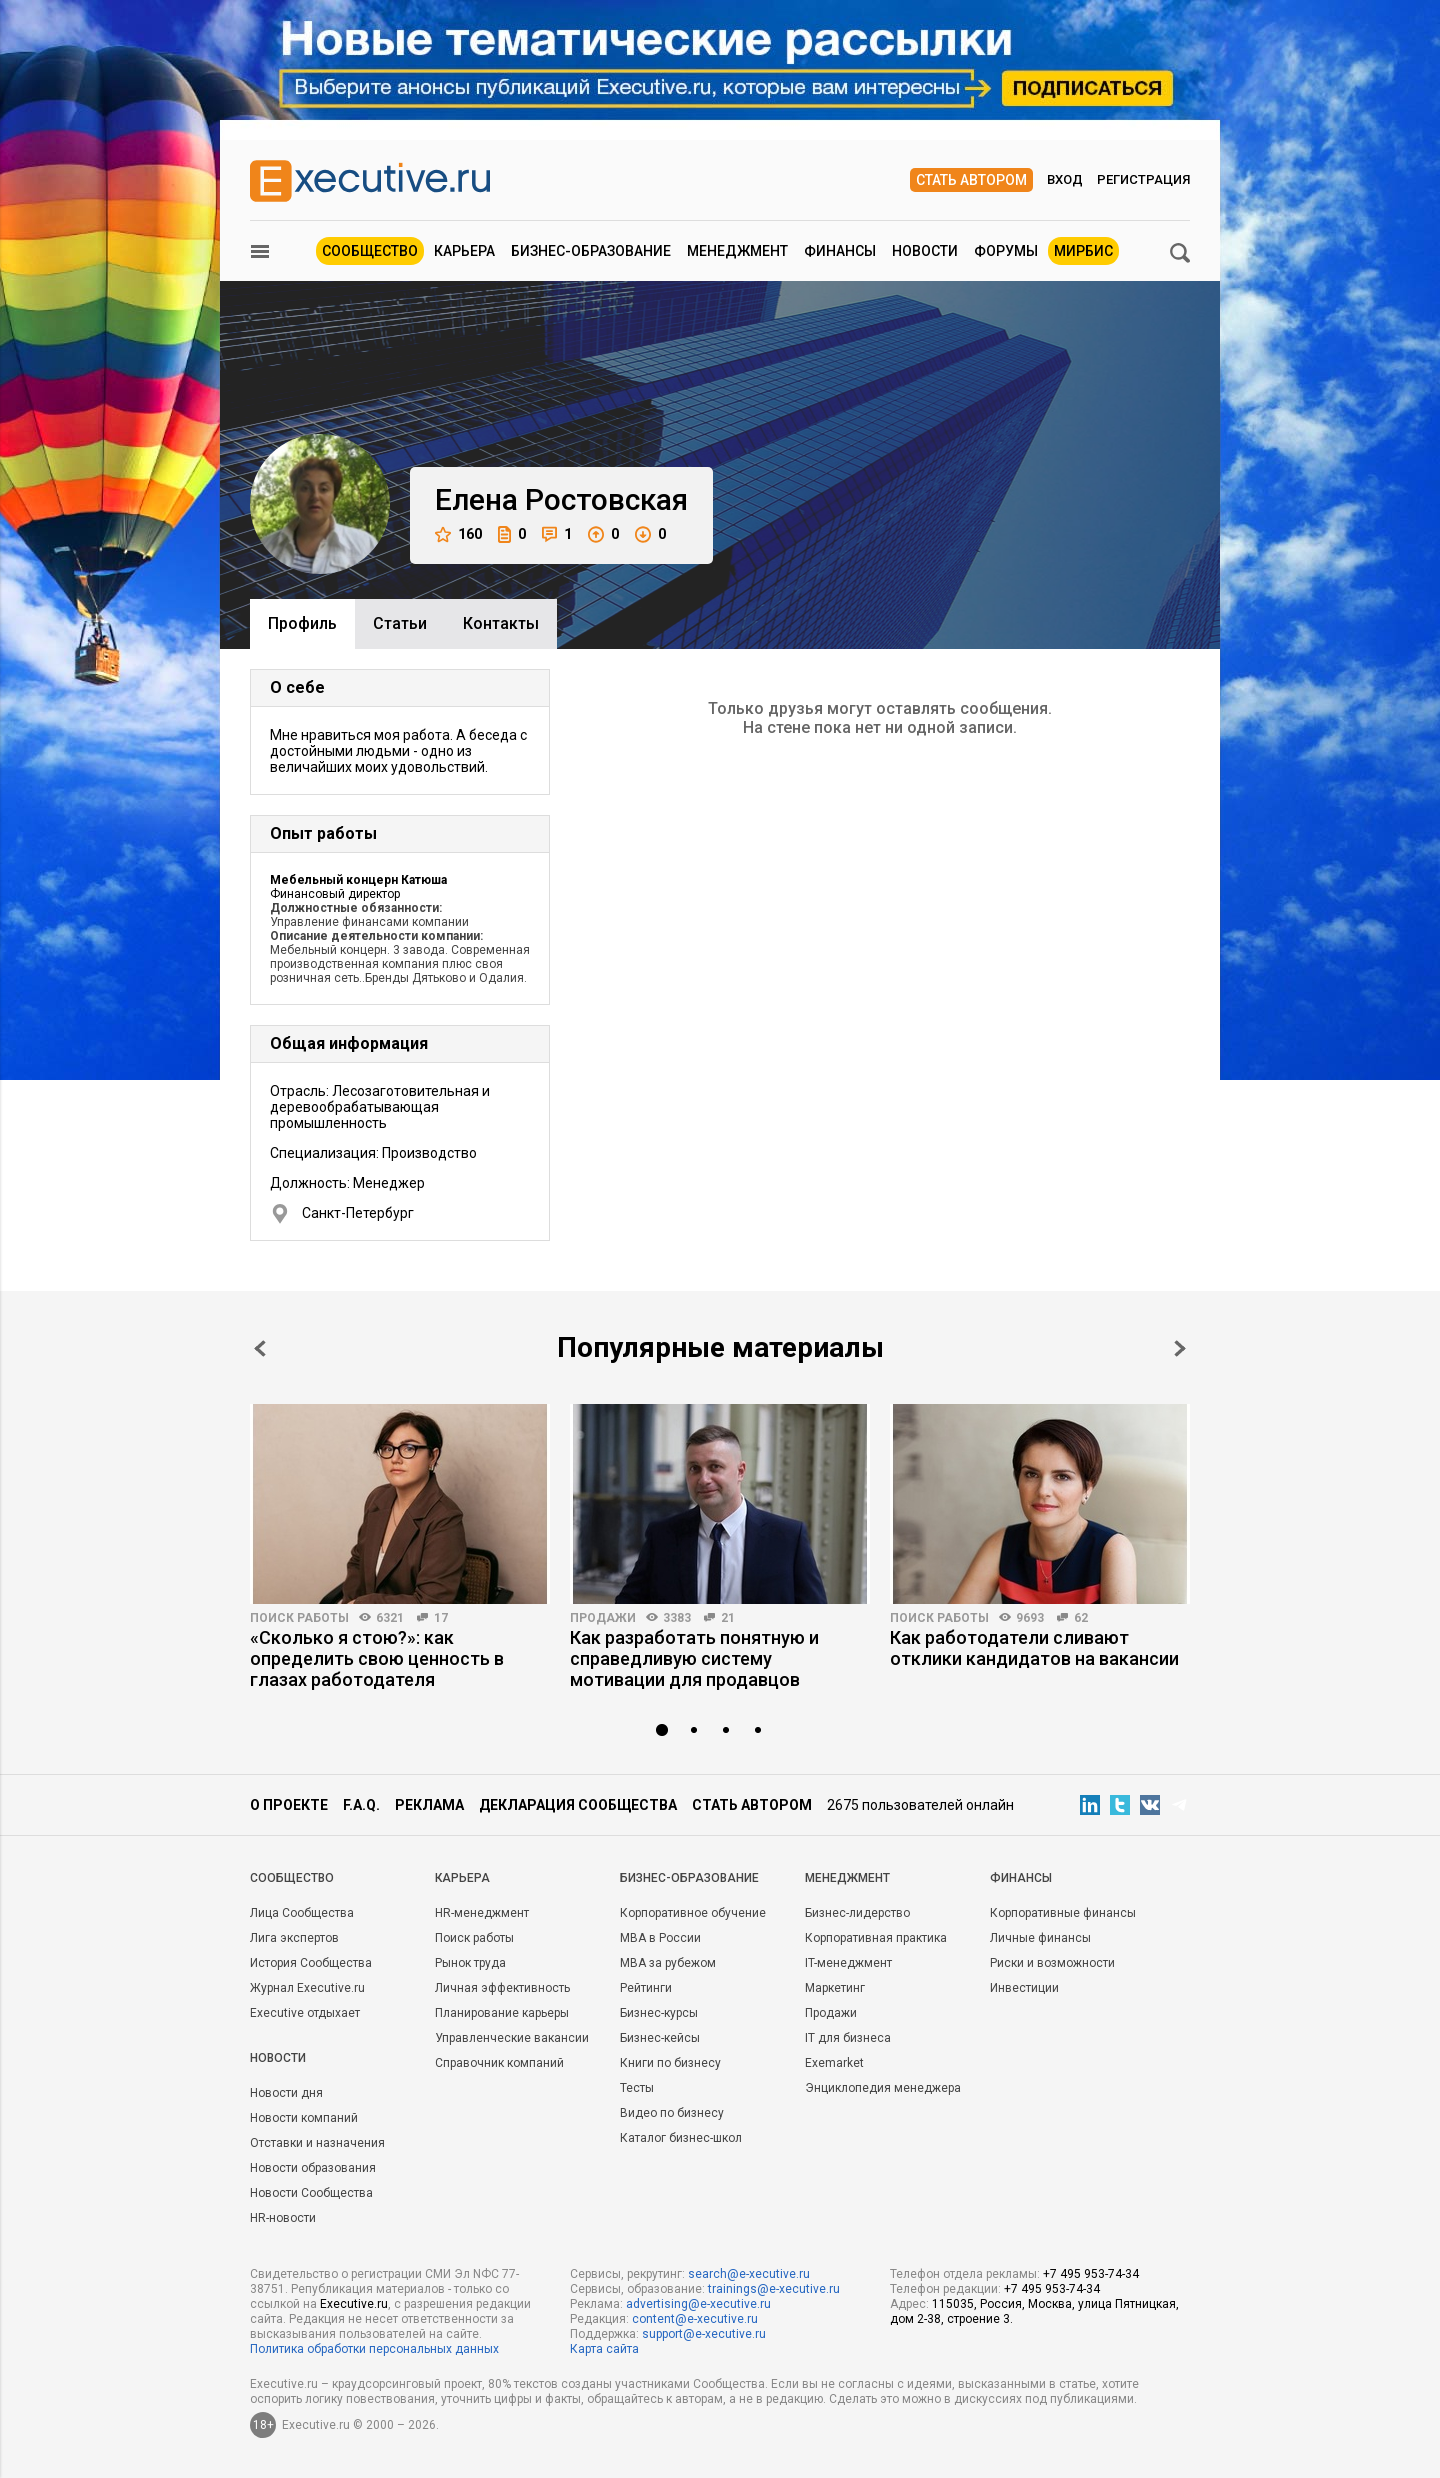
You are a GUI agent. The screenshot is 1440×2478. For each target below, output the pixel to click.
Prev (260, 1348)
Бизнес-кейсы (660, 2038)
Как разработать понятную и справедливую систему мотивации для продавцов (694, 1658)
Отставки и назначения (317, 2143)
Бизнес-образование (591, 251)
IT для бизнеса (848, 2038)
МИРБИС (1083, 251)
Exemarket (834, 2063)
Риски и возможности (1052, 1963)
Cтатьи (400, 623)
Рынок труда (470, 1963)
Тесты (637, 2088)
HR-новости (283, 2218)
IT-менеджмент (848, 1963)
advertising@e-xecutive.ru (698, 2304)
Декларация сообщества (578, 1805)
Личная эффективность (502, 1988)
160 (458, 534)
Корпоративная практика (876, 1938)
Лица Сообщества (302, 1913)
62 (1081, 1618)
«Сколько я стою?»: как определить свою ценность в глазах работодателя (377, 1658)
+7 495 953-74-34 (1091, 2274)
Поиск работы (299, 1618)
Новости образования (313, 2168)
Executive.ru (354, 2304)
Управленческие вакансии (512, 2038)
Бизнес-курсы (659, 2013)
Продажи (603, 1618)
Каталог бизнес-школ (681, 2138)
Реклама (429, 1805)
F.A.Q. (361, 1805)
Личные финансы (1040, 1938)
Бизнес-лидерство (857, 1913)
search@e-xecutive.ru (749, 2274)
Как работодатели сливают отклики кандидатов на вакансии (1034, 1648)
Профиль (302, 623)
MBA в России (660, 1938)
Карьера (464, 251)
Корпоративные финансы (1063, 1913)
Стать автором (971, 180)
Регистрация (1143, 179)
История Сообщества (311, 1963)
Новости (925, 251)
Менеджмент (737, 251)
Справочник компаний (499, 2063)
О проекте (289, 1805)
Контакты (501, 623)
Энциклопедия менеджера (883, 2088)
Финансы (840, 251)
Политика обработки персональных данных (374, 2349)
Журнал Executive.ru (307, 1988)
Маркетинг (835, 1988)
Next (1180, 1348)
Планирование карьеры (502, 2013)
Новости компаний (304, 2118)
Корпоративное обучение (693, 1913)
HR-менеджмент (482, 1913)
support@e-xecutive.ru (704, 2334)
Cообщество (292, 1878)
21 (728, 1618)
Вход (1065, 179)
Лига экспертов (294, 1938)
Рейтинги (646, 1988)
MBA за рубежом (668, 1963)
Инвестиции (1024, 1988)
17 (441, 1618)
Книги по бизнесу (670, 2063)
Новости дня (286, 2093)
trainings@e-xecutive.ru (774, 2289)
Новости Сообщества (311, 2193)
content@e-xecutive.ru (695, 2319)
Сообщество (370, 251)
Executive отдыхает (305, 2013)
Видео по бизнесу (672, 2113)
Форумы (1006, 251)
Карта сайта (604, 2349)
